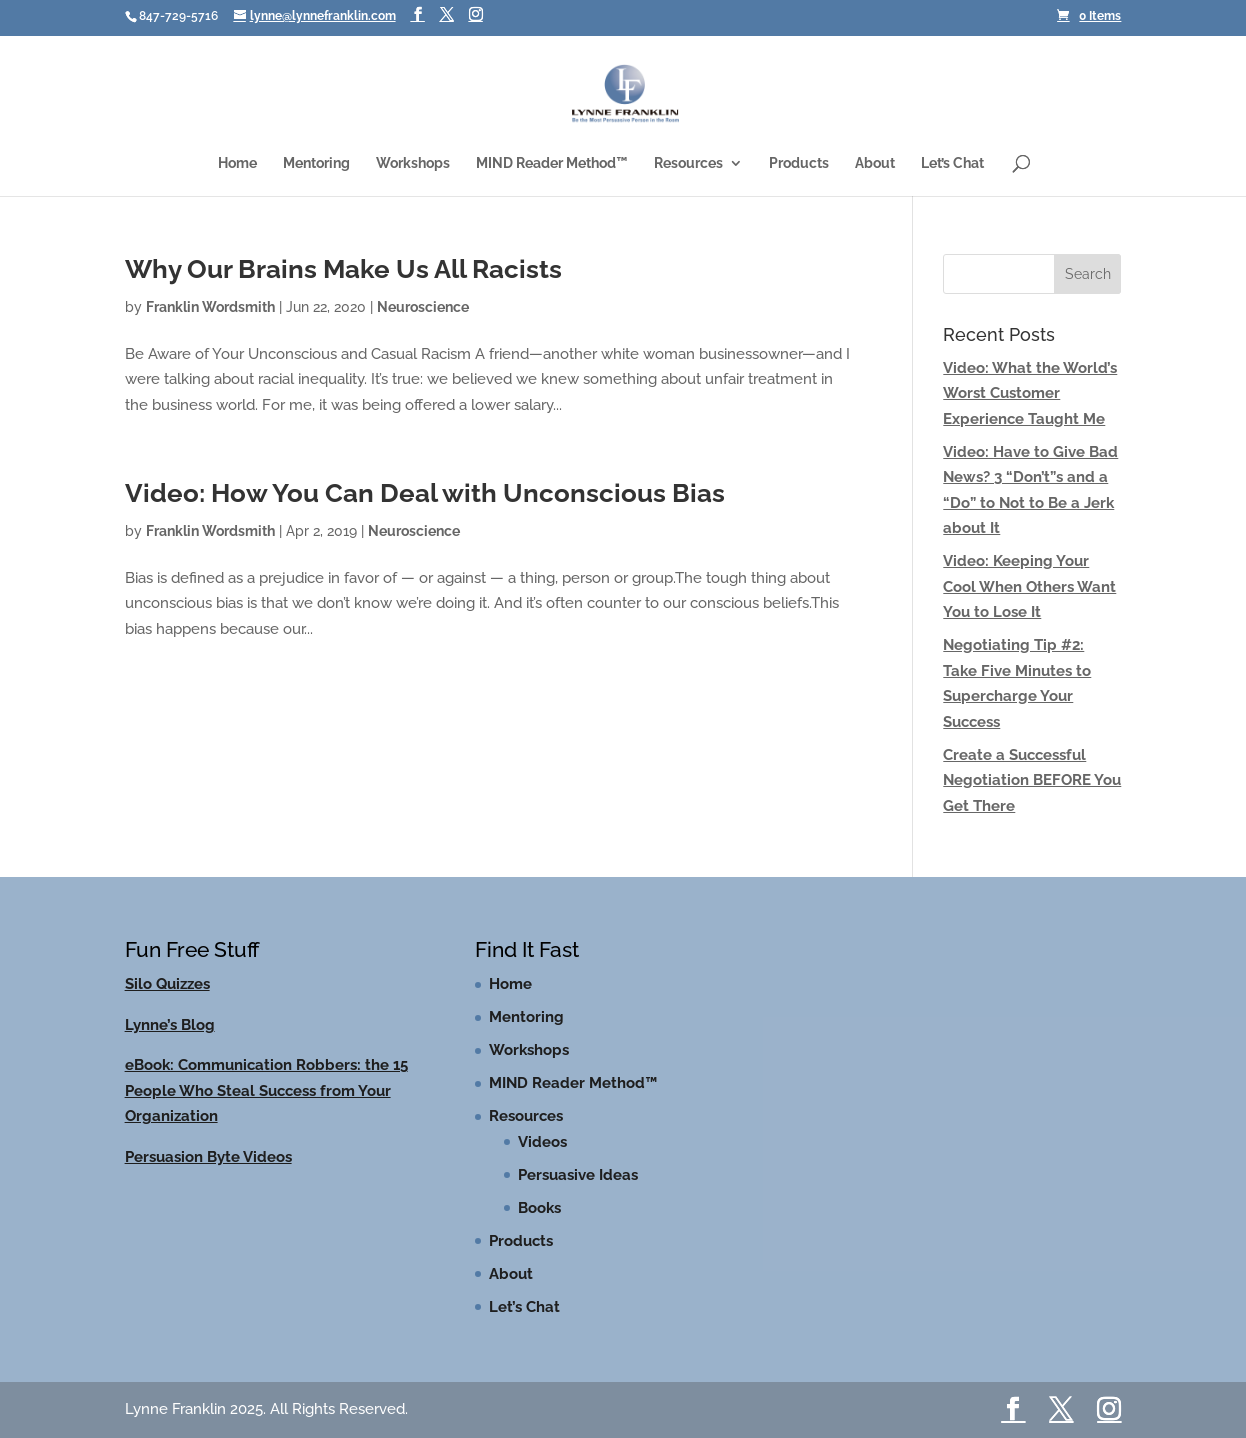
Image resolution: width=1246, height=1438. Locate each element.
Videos (542, 1142)
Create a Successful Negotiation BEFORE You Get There (1032, 780)
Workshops (413, 163)
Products (799, 163)
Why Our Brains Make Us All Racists (343, 269)
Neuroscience (423, 307)
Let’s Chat (952, 163)
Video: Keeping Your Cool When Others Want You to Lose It (1029, 586)
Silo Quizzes (167, 984)
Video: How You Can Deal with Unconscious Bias (425, 493)
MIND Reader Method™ (552, 163)
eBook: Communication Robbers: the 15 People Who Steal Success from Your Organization (266, 1090)
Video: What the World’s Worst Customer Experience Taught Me (1030, 393)
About (875, 163)
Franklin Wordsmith (210, 307)
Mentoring (316, 163)
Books (539, 1208)
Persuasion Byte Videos (208, 1157)
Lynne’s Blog (170, 1025)
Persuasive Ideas (578, 1175)
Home (237, 163)
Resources (688, 163)
